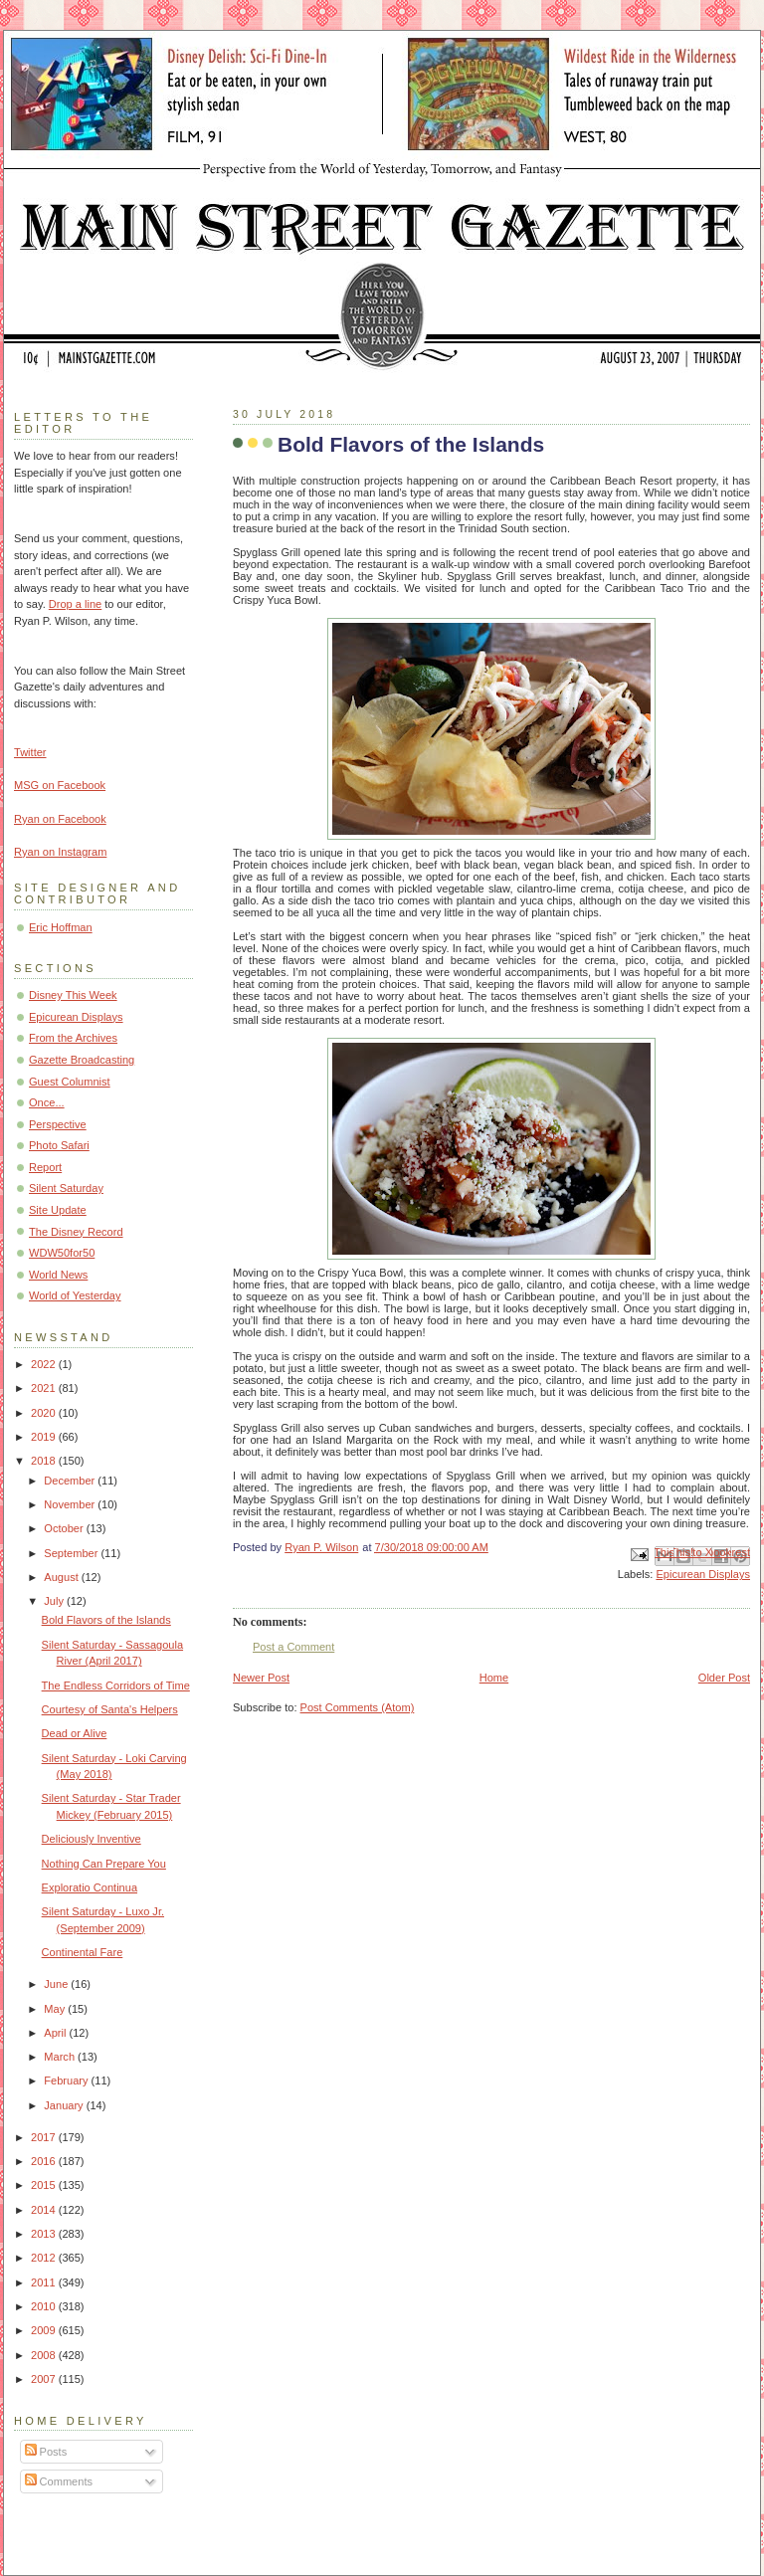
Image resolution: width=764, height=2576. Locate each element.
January (65, 2105)
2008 (45, 2355)
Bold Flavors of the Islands (106, 1620)
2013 (45, 2234)
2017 (45, 2137)
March (61, 2057)
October (65, 1528)
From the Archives (73, 1038)
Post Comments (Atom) (357, 1707)
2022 (45, 1364)
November (70, 1504)
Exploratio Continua (89, 1887)
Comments (59, 2481)
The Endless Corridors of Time (116, 1685)
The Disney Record (76, 1232)
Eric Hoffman (61, 927)
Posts (46, 2452)
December (70, 1480)
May (56, 2009)
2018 (45, 1461)
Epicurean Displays (703, 1574)
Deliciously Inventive (91, 1839)
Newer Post (261, 1678)
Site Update (58, 1210)
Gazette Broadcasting (81, 1060)
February (67, 2080)
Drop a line (75, 604)
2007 (45, 2379)
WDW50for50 (62, 1253)
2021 (45, 1388)
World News (58, 1275)
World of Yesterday (75, 1295)
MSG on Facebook (59, 785)
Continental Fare (82, 1952)
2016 (45, 2161)
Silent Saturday (66, 1188)
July (55, 1601)
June (57, 1984)
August (62, 1577)
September (72, 1553)
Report (45, 1167)
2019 (45, 1437)
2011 (45, 2282)
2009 (45, 2330)
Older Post (724, 1678)
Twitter (30, 752)
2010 (45, 2306)
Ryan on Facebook (60, 819)
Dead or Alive (74, 1733)
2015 (45, 2185)
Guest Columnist (69, 1082)
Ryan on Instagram (60, 852)
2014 (45, 2210)
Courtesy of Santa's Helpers (110, 1709)
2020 (45, 1413)
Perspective (58, 1124)
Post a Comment (293, 1647)
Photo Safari (59, 1145)
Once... (47, 1102)
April (56, 2033)
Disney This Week (73, 995)
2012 (45, 2258)
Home (493, 1678)
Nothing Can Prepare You (104, 1864)
